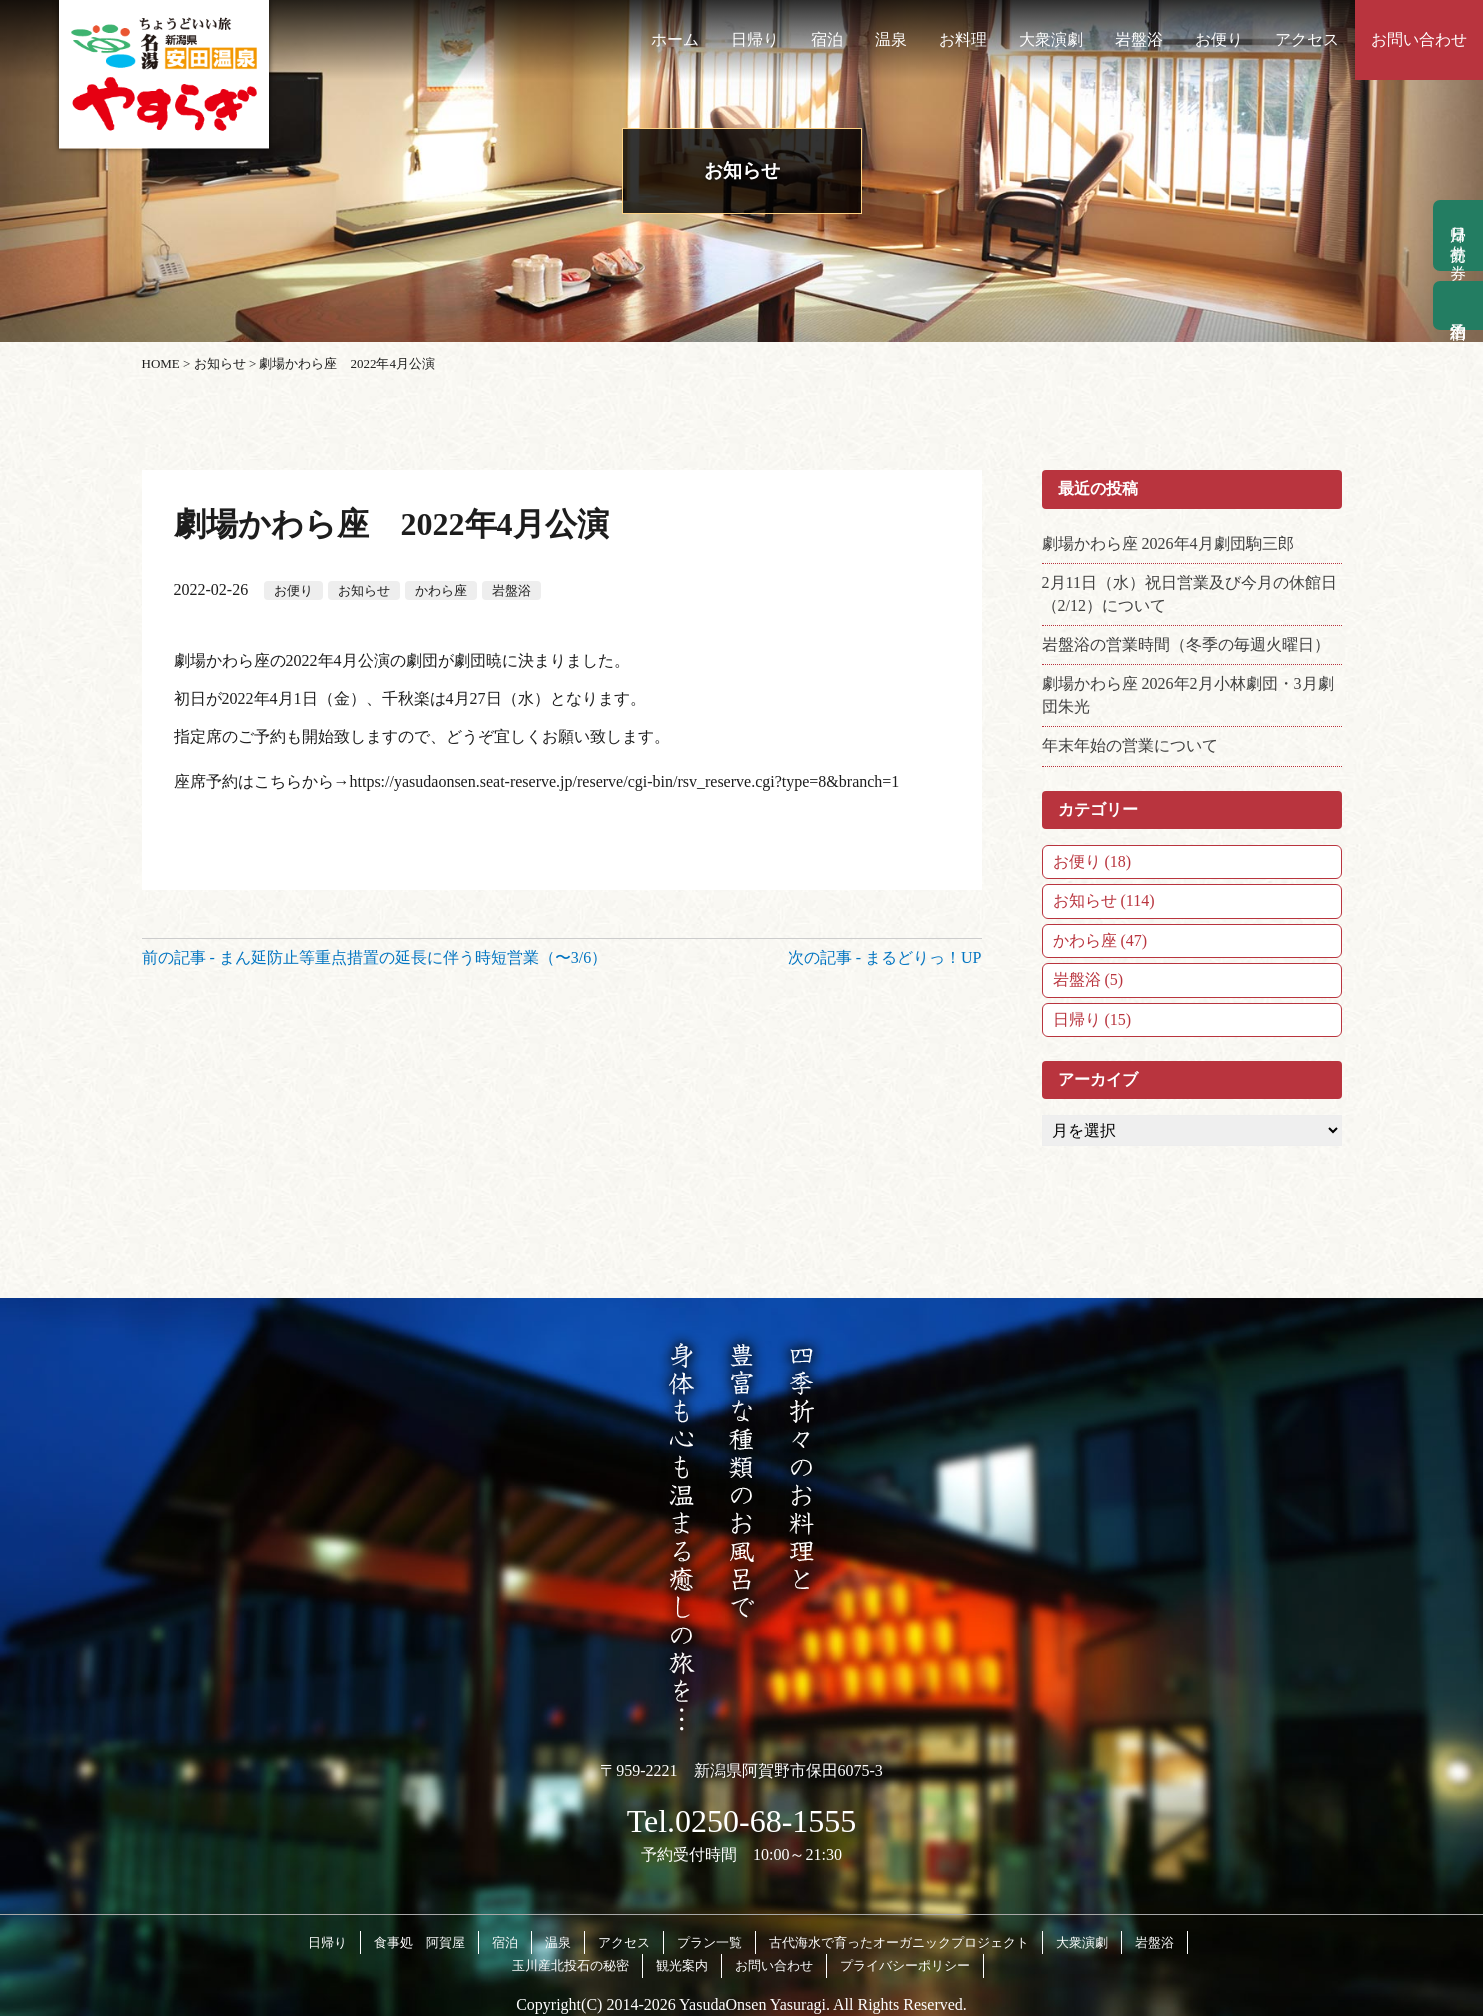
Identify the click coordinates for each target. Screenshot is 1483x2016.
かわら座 (441, 590)
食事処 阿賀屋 (419, 1942)
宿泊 (827, 39)
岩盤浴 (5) (1088, 979)
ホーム (675, 39)
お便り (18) (1092, 861)
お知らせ (364, 590)
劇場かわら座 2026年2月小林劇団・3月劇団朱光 (1188, 694)
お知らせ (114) (1104, 900)
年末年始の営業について (1130, 745)
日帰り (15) (1092, 1019)
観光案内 (682, 1965)
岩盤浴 (1139, 39)
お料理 (963, 39)
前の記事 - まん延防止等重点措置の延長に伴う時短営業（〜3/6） (375, 957)
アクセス (1307, 39)
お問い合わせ (1419, 39)
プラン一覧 (709, 1942)
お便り (1219, 39)
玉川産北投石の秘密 (570, 1965)
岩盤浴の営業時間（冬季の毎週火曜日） (1186, 644)
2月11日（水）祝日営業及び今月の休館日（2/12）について (1189, 593)
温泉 (891, 39)
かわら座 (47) (1100, 940)
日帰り (755, 39)
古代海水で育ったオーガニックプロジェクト (899, 1942)
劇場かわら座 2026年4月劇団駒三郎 (1168, 543)
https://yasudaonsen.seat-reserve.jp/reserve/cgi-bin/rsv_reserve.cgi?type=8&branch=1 (625, 781)
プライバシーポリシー (905, 1965)
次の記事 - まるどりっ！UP (885, 957)
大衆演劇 (1051, 39)
